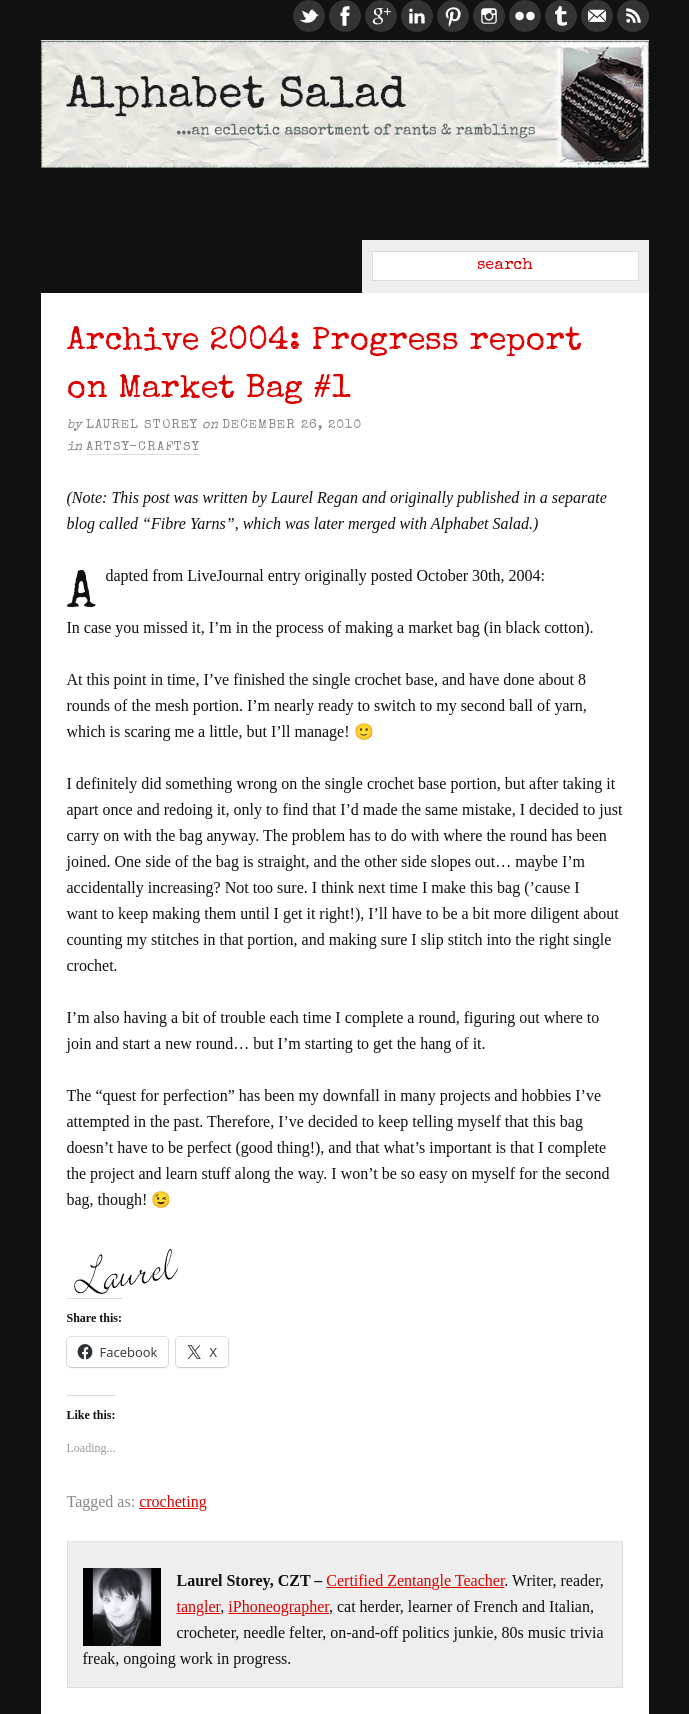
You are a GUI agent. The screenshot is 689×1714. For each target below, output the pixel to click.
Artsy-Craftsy (143, 447)
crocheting (173, 1501)
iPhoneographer (278, 1606)
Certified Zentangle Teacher (415, 1580)
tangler (199, 1606)
